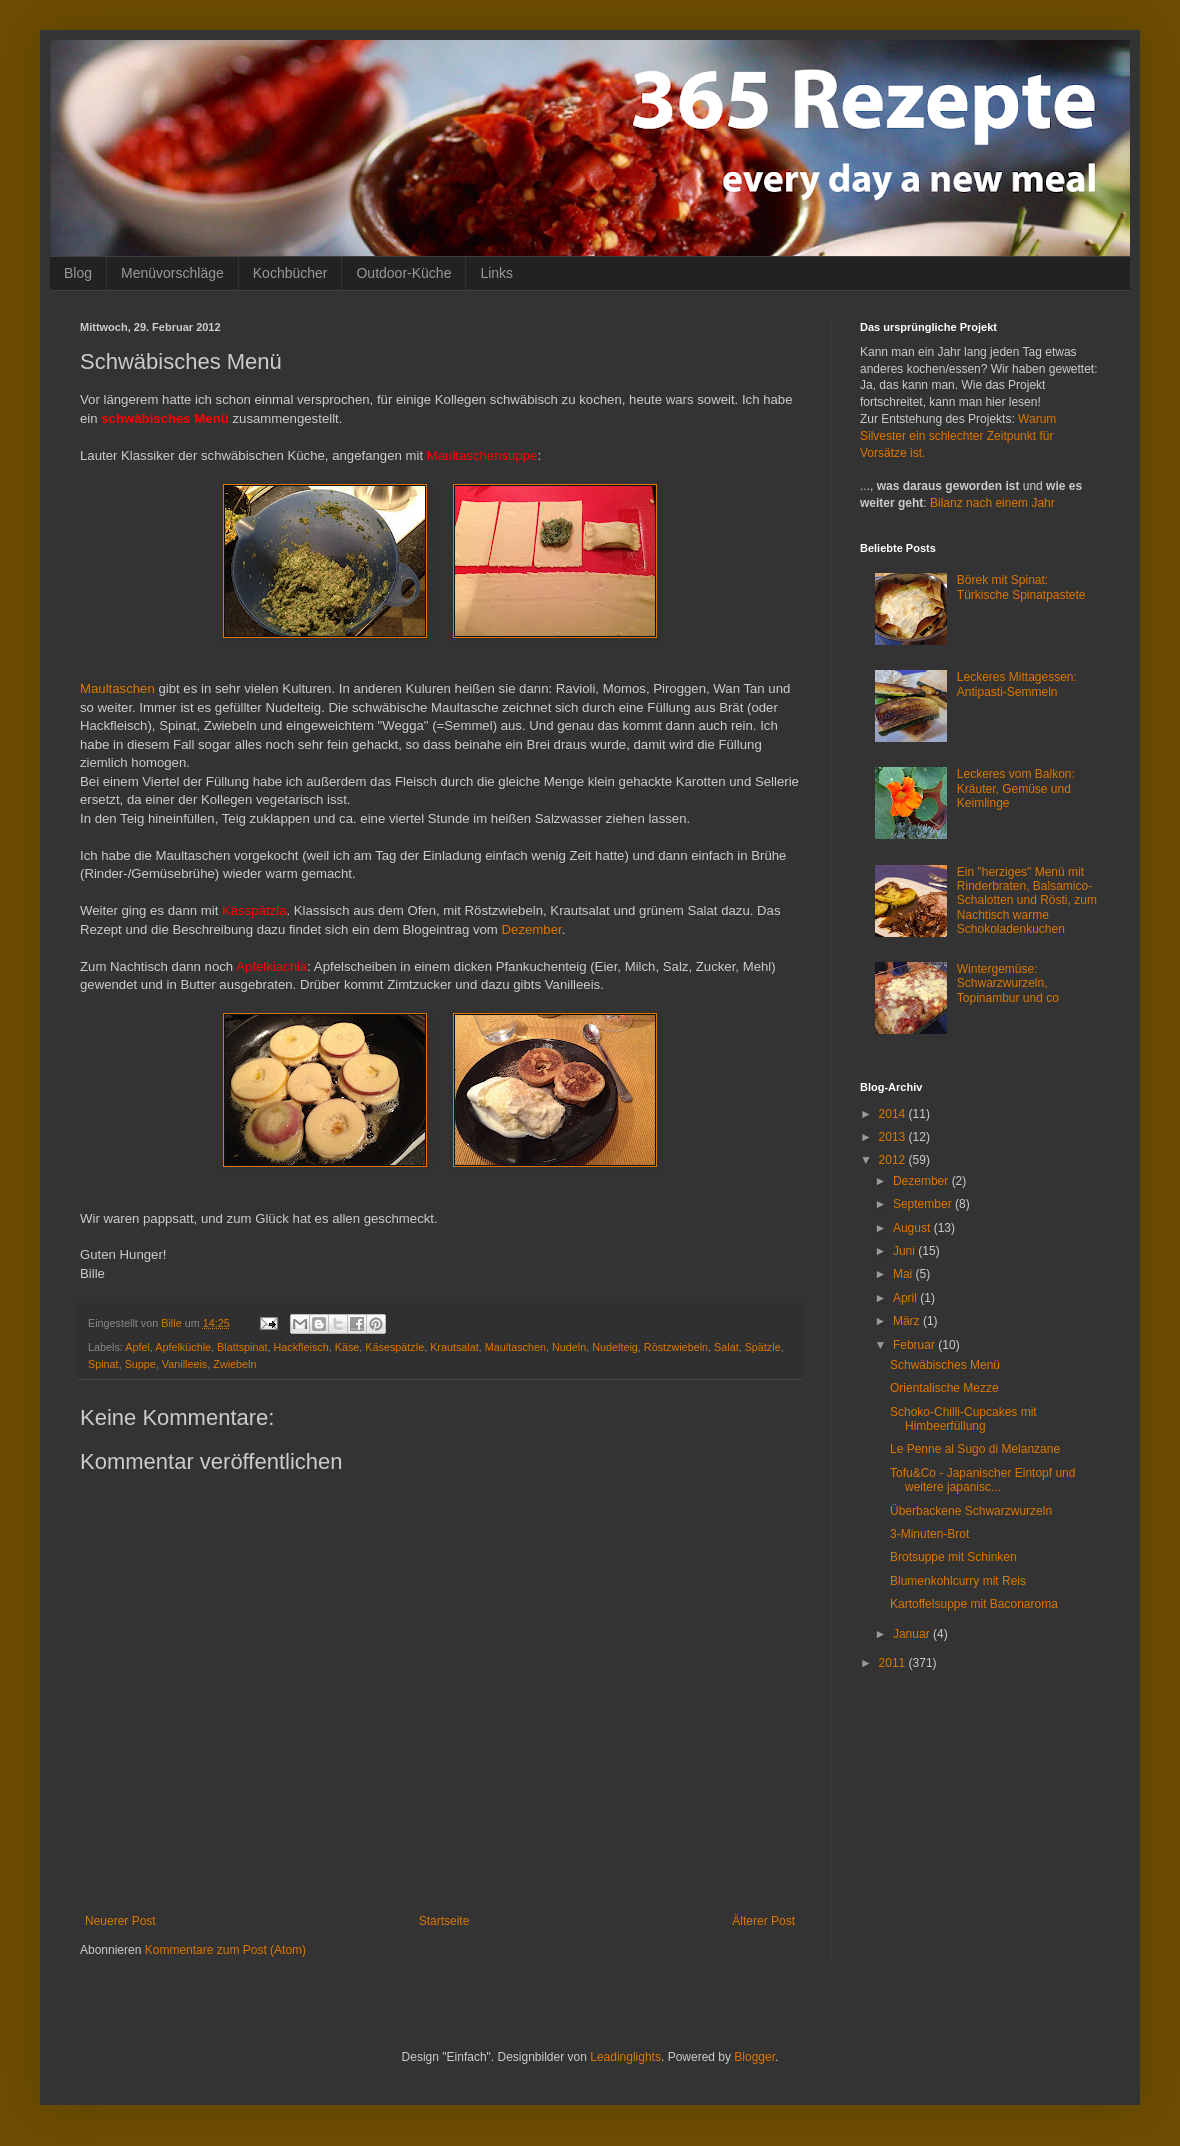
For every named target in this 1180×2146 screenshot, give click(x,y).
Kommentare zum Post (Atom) (225, 1950)
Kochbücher (290, 273)
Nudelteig (615, 1347)
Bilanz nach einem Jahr (992, 503)
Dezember (532, 929)
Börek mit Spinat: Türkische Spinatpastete (1021, 587)
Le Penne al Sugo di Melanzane (975, 1449)
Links (496, 273)
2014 (894, 1114)
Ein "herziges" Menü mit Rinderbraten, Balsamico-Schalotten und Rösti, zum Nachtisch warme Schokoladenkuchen (1027, 901)
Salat (726, 1347)
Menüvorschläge (172, 273)
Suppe (140, 1364)
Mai (904, 1274)
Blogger (754, 2057)
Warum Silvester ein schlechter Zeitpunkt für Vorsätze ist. (958, 436)
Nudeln (569, 1347)
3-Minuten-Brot (929, 1534)
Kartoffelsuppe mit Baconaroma (974, 1604)
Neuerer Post (120, 1921)
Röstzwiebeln (676, 1347)
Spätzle (763, 1347)
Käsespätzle (394, 1347)
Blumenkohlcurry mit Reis (958, 1581)
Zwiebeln (234, 1364)
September (924, 1204)
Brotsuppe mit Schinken (953, 1557)
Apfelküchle (183, 1347)
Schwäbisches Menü (945, 1365)
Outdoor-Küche (403, 273)
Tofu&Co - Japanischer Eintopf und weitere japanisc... (982, 1480)
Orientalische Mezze (944, 1388)
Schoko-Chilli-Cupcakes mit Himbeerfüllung (963, 1419)
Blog (78, 273)
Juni (905, 1251)
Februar (915, 1345)
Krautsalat (454, 1347)
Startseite (444, 1921)
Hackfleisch (301, 1347)
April (906, 1298)
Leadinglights (625, 2057)
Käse (347, 1347)
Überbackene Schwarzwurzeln (971, 1511)
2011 (894, 1663)
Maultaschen (117, 688)
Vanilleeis (184, 1364)
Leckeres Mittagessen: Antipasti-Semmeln (1017, 684)
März (908, 1321)
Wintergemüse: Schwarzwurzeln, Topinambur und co (1008, 983)
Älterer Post (763, 1921)
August (913, 1228)
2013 (894, 1137)
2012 (894, 1160)
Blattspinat (242, 1347)
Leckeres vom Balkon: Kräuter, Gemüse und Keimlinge (1016, 788)
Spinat (103, 1364)
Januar (913, 1634)
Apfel (137, 1347)
